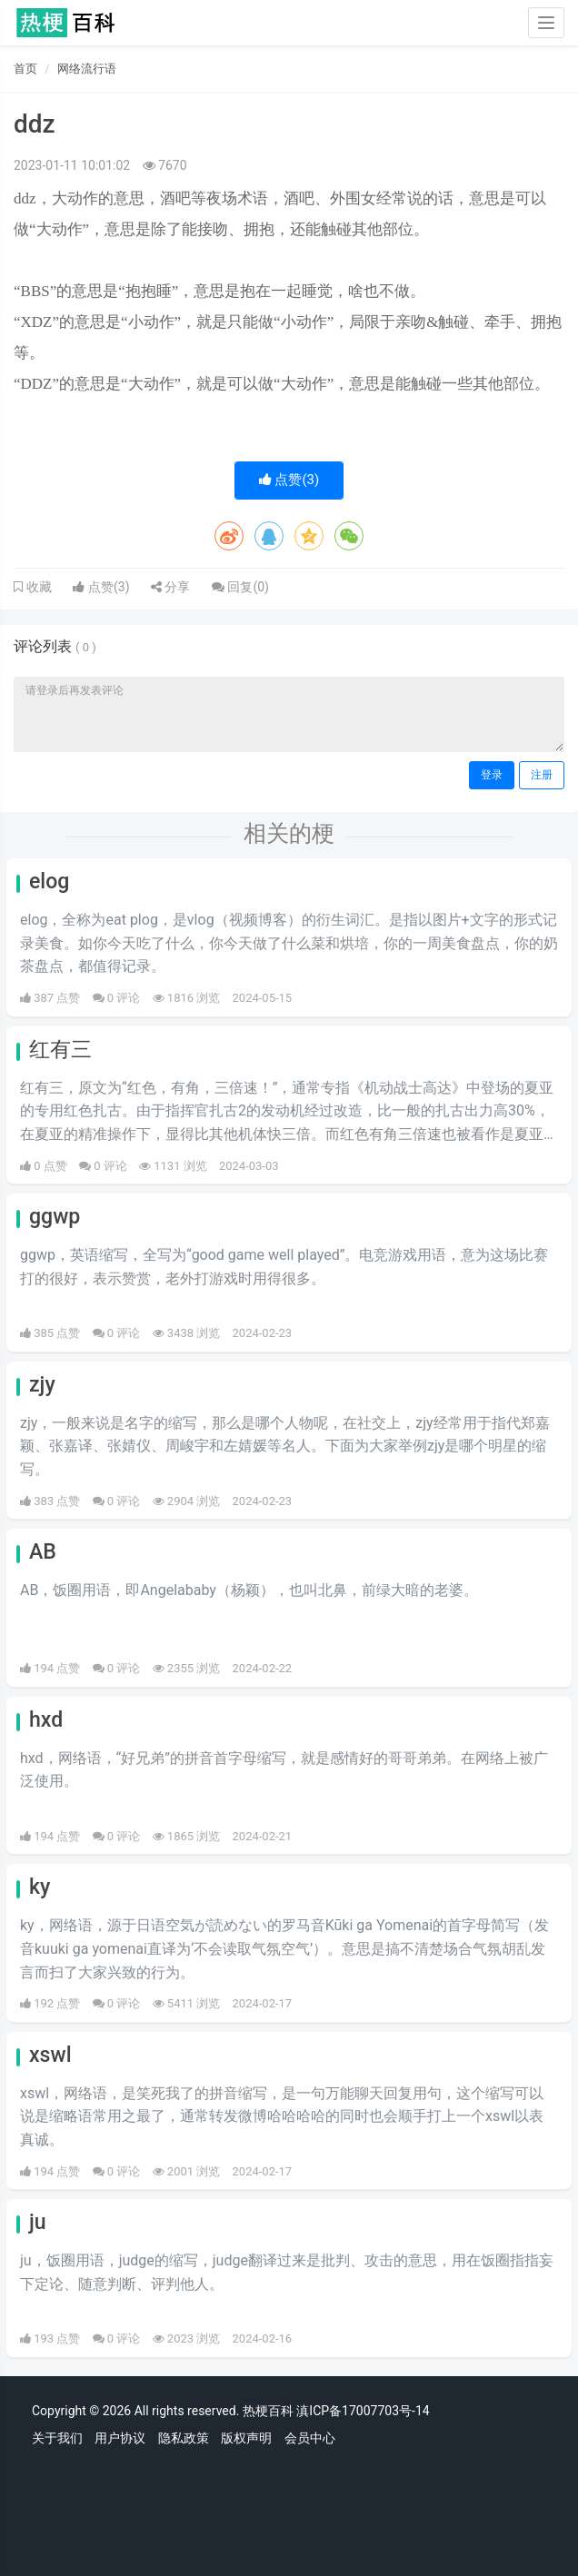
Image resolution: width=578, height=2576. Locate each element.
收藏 (37, 586)
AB (42, 1552)
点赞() (289, 479)
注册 (542, 774)
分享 (170, 587)
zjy (42, 1384)
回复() (240, 587)
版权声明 (246, 2438)
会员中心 (309, 2438)
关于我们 (57, 2438)
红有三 (60, 1049)
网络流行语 (86, 68)
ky (39, 1887)
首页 (25, 68)
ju (37, 2222)
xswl (50, 2055)
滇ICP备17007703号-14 (362, 2410)
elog (49, 881)
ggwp (54, 1216)
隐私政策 (183, 2438)
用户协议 (120, 2438)
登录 (492, 774)
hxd (46, 1720)
